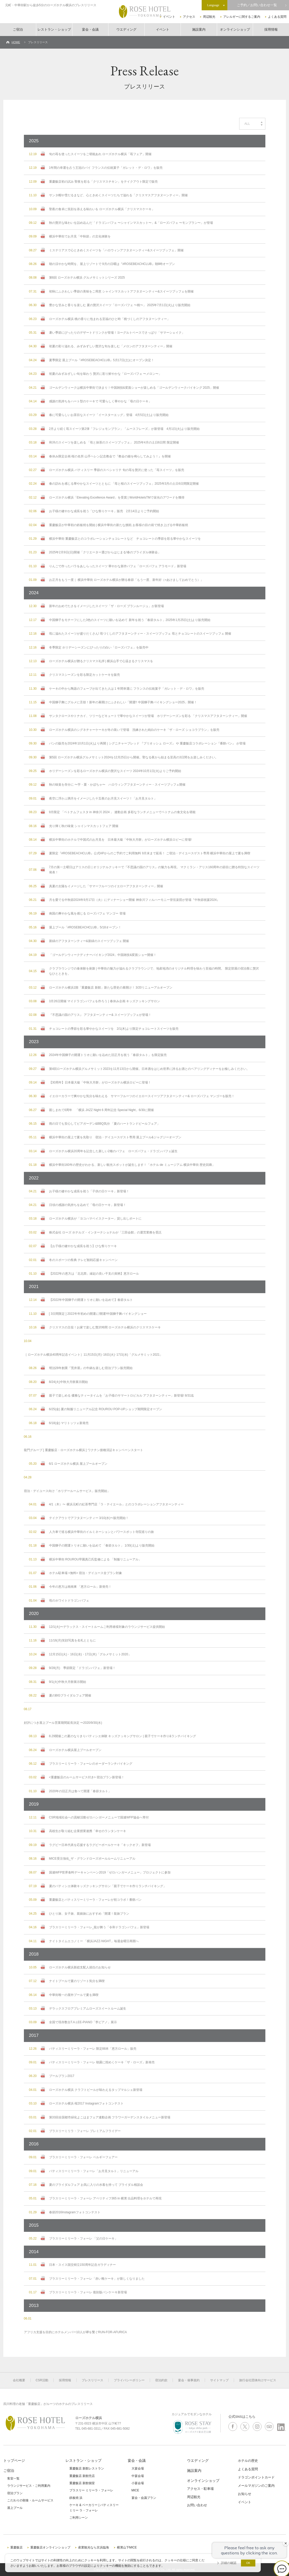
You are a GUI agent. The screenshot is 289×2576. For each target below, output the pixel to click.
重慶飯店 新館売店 (82, 2476)
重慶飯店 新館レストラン (86, 2468)
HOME (16, 42)
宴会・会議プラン (144, 2498)
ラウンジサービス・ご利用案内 (28, 2486)
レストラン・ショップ (54, 29)
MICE (135, 2490)
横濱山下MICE (127, 2547)
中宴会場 (138, 2476)
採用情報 (271, 29)
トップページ (14, 2460)
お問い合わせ (197, 2505)
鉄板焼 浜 (75, 2498)
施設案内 (199, 29)
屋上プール (15, 2508)
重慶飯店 (16, 2547)
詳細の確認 (228, 2563)
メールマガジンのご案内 (256, 2486)
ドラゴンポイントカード (256, 2477)
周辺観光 (209, 17)
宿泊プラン (15, 2493)
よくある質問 (277, 17)
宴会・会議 (90, 29)
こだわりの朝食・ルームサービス (30, 2500)
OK (248, 2562)
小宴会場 (138, 2483)
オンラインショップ (235, 29)
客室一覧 (13, 2478)
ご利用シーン (78, 2517)
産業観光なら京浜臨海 (93, 2547)
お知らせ (244, 2494)
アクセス (189, 17)
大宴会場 (138, 2468)
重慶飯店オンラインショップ (50, 2547)
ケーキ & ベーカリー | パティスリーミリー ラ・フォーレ (94, 2507)
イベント (169, 17)
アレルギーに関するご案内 (241, 17)
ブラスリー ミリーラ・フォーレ (91, 2490)
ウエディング (126, 29)
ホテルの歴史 (248, 2461)
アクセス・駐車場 (200, 2489)
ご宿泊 (18, 29)
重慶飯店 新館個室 (82, 2483)
